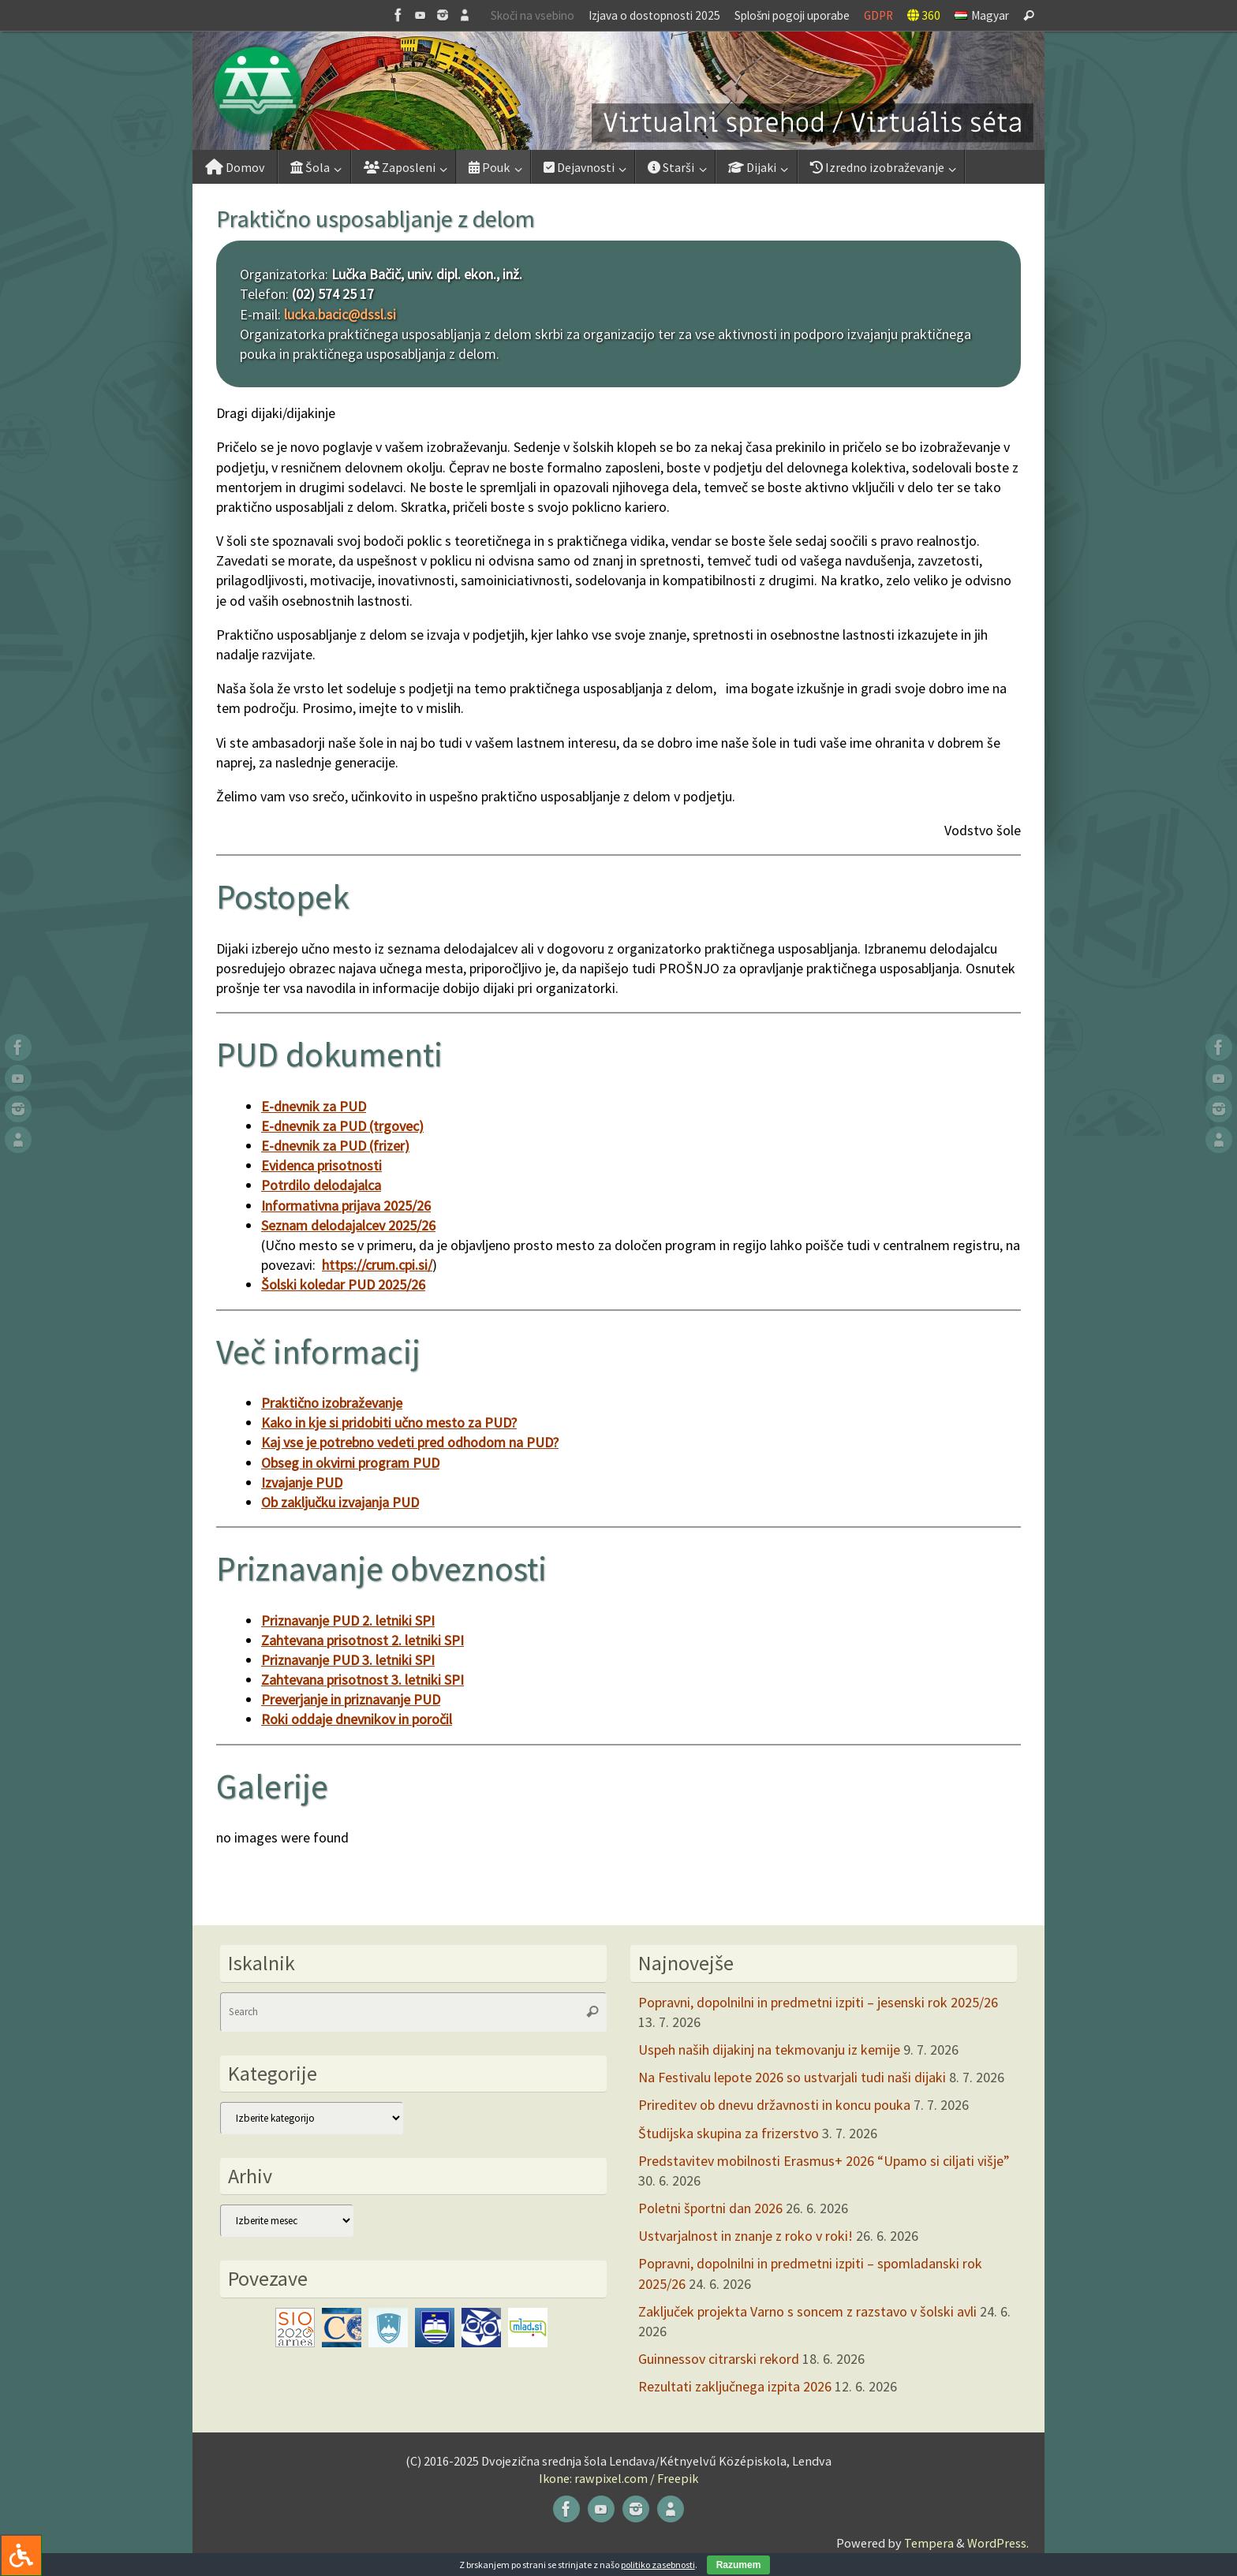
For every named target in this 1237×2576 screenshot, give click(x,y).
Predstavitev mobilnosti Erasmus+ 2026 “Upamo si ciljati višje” (824, 2161)
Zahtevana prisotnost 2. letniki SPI (362, 1640)
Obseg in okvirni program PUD (350, 1463)
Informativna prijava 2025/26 (346, 1206)
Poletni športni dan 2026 (710, 2208)
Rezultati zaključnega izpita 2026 (735, 2386)
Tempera (929, 2543)
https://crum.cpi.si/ (377, 1265)
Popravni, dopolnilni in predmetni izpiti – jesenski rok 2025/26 (818, 2002)
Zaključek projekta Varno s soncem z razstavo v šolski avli (807, 2311)
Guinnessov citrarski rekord (718, 2359)
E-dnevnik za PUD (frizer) (335, 1146)
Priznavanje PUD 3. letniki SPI (348, 1660)
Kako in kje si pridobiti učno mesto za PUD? (389, 1422)
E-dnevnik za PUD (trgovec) (342, 1126)
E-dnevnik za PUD (313, 1106)
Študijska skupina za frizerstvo (728, 2133)
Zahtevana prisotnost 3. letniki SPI (362, 1680)
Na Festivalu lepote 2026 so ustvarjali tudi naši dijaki (792, 2077)
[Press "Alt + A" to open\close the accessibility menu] (21, 2555)
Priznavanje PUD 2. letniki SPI (348, 1620)
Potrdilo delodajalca (321, 1185)
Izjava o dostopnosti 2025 (654, 15)
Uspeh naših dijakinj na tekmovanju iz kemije (769, 2049)
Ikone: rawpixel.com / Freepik (618, 2478)
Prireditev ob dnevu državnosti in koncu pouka (774, 2105)
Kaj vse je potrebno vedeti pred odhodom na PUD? (410, 1442)
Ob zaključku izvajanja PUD (340, 1502)
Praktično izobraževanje (331, 1403)
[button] (618, 91)
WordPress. (998, 2543)
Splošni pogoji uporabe (792, 15)
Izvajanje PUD (301, 1482)
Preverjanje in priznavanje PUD (350, 1699)
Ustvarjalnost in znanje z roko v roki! (745, 2236)
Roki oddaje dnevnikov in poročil (356, 1719)
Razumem (738, 2564)
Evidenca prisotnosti (321, 1165)
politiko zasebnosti (658, 2564)
